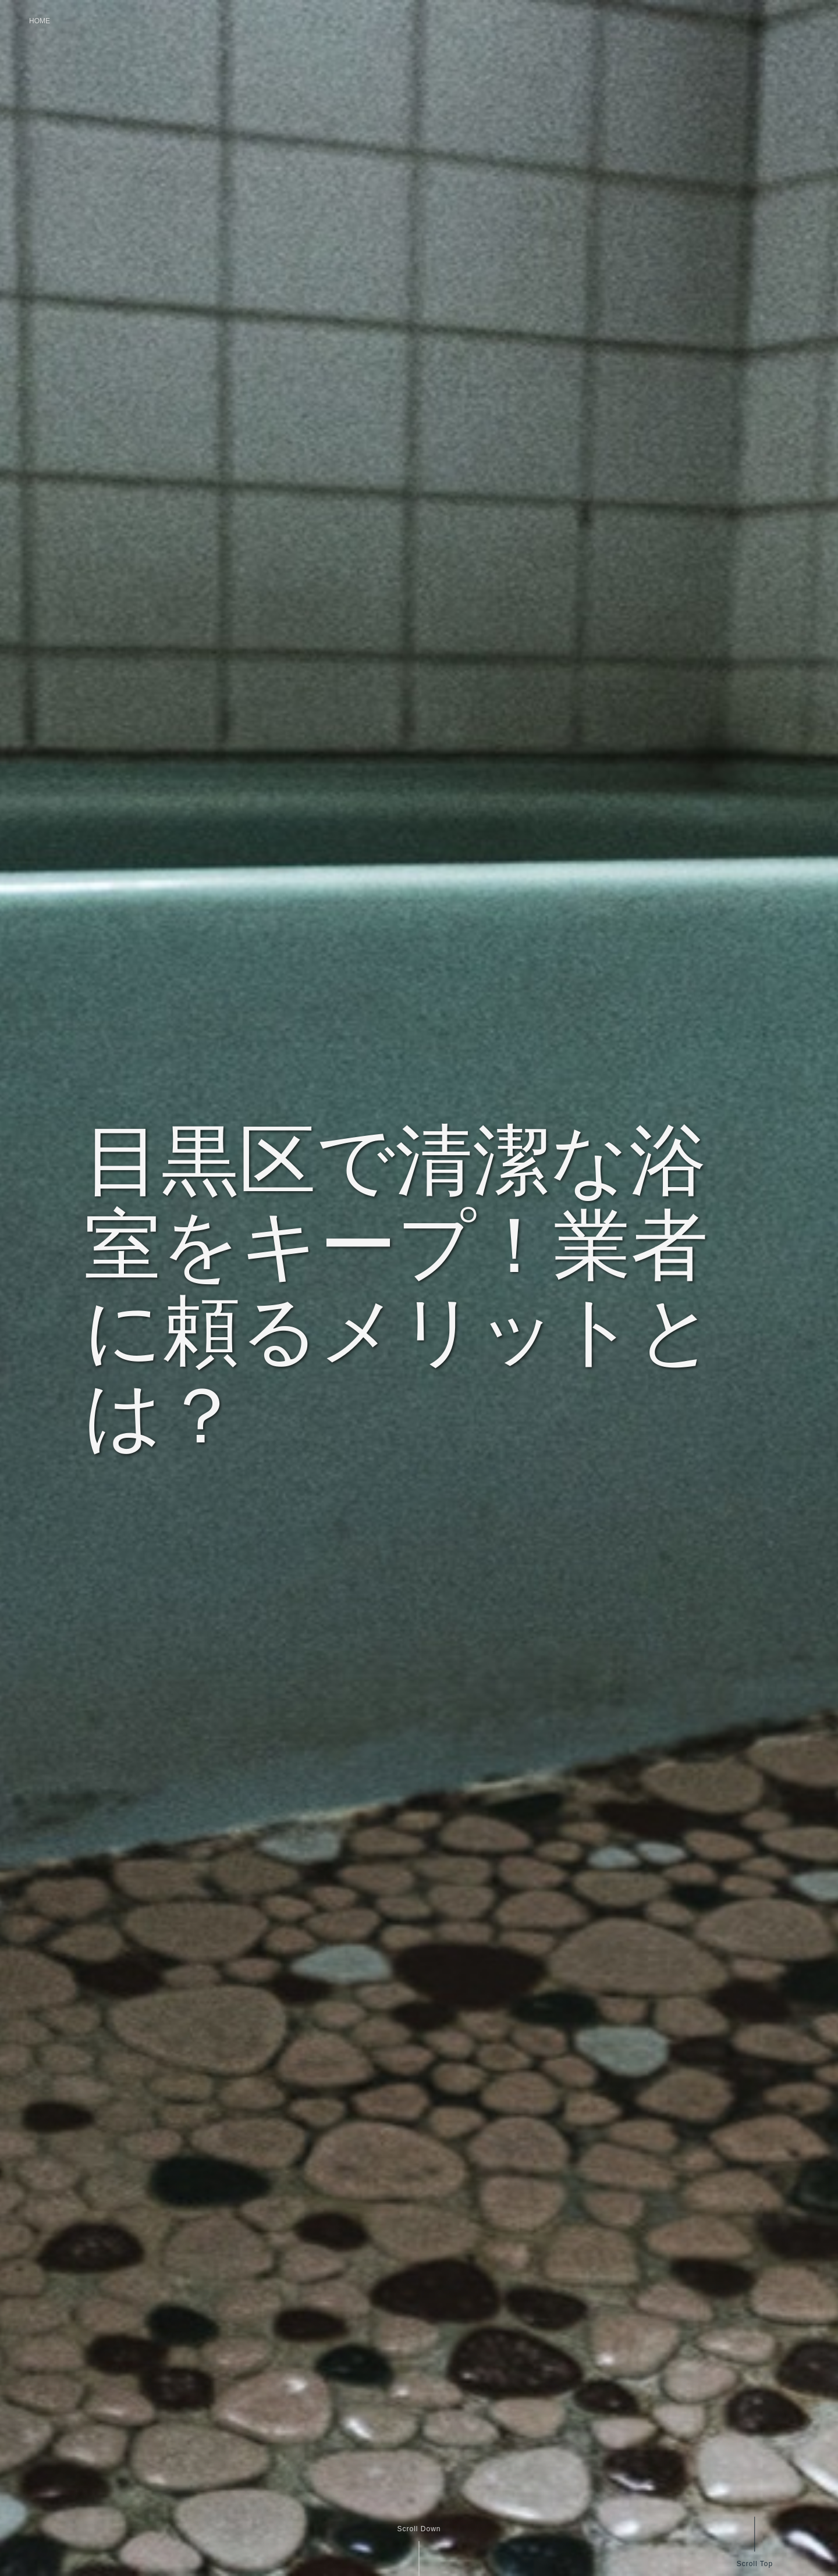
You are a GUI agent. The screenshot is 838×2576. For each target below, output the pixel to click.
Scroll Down (419, 2529)
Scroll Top (754, 2563)
